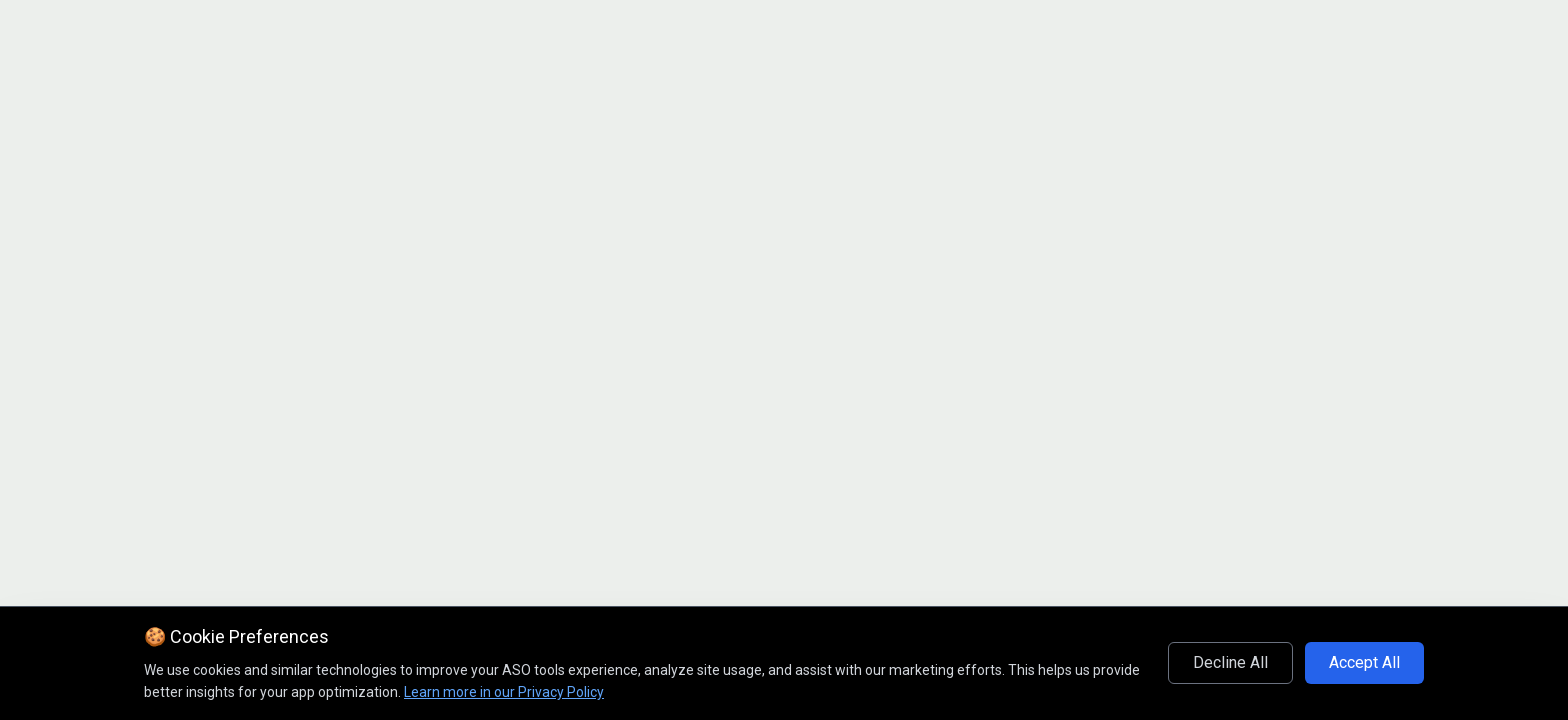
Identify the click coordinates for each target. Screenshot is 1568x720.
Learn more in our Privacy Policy (504, 692)
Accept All (1364, 662)
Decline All (1230, 662)
